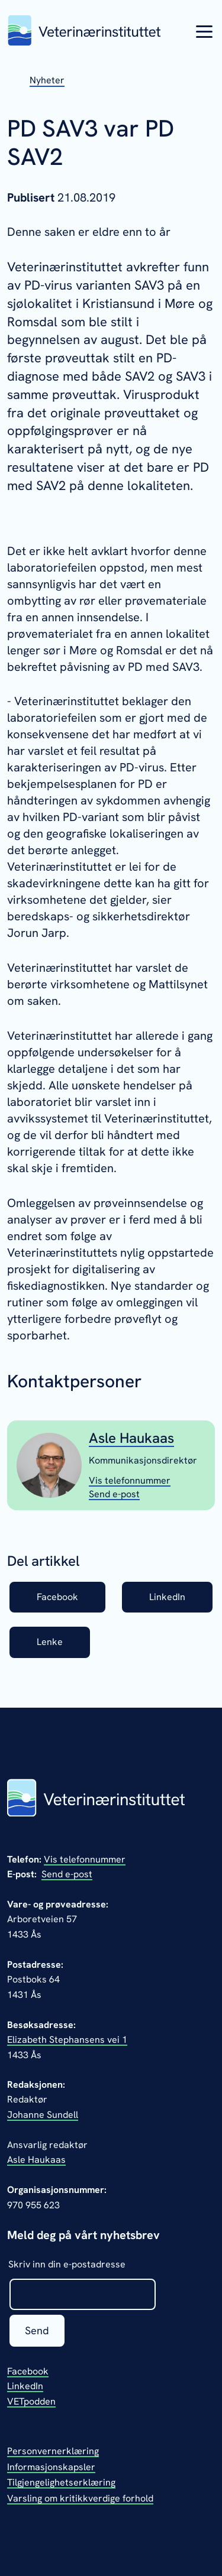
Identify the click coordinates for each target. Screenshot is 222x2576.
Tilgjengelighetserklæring (61, 2482)
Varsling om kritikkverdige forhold (80, 2498)
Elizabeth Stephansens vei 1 (67, 2039)
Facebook (57, 1597)
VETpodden (31, 2401)
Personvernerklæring (53, 2451)
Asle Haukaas (131, 1438)
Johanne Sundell (42, 2114)
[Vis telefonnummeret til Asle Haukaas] (129, 1480)
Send (37, 2330)
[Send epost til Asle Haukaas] (114, 1494)
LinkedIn (167, 1597)
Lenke (50, 1642)
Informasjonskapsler (51, 2467)
